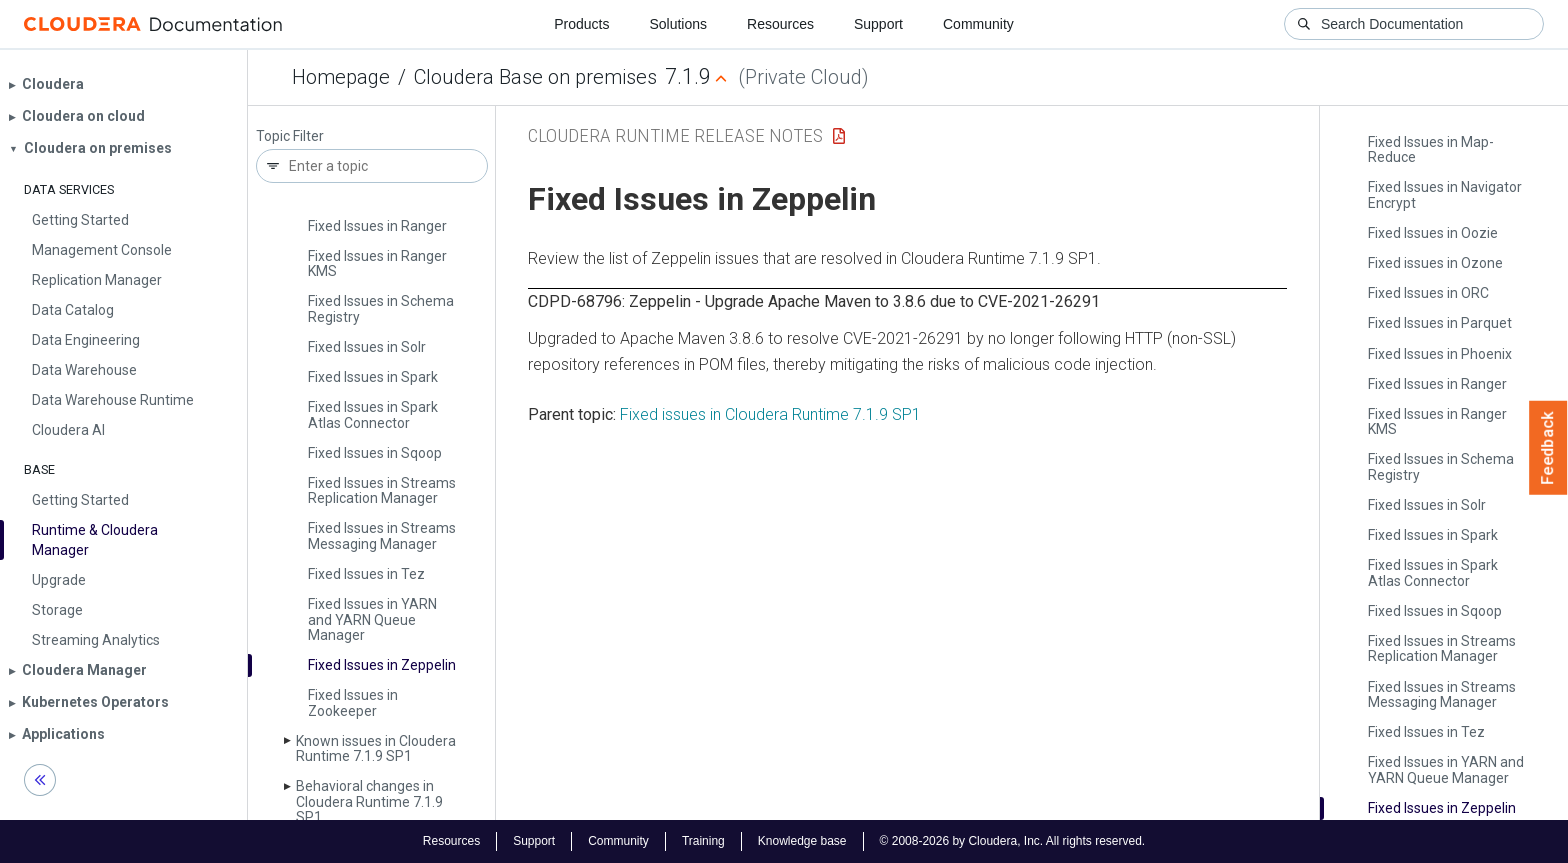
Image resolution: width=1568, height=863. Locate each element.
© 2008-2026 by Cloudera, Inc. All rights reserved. (1013, 841)
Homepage (341, 77)
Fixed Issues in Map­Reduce (1431, 149)
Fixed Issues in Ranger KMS (377, 263)
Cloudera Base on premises (535, 77)
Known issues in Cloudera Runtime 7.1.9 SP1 (376, 748)
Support (878, 24)
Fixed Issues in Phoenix (1440, 354)
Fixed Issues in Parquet (1440, 323)
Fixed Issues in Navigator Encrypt (1445, 194)
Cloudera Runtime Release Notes (675, 135)
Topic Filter (290, 136)
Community (978, 24)
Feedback (1548, 448)
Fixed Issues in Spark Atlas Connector (373, 414)
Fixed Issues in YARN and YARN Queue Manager (372, 619)
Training (703, 841)
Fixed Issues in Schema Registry (381, 308)
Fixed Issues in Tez (366, 574)
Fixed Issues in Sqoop (375, 453)
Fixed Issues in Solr (367, 347)
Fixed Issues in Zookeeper (353, 702)
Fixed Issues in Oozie (1433, 233)
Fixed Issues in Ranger (377, 226)
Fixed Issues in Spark (373, 377)
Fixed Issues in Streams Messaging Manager (382, 535)
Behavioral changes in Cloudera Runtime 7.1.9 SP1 (369, 801)
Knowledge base (802, 841)
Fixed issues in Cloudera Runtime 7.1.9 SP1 (770, 414)
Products (581, 24)
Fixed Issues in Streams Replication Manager (382, 490)
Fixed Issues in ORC (1428, 293)
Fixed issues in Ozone (1435, 263)
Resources (780, 24)
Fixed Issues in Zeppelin (382, 665)
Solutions (678, 24)
